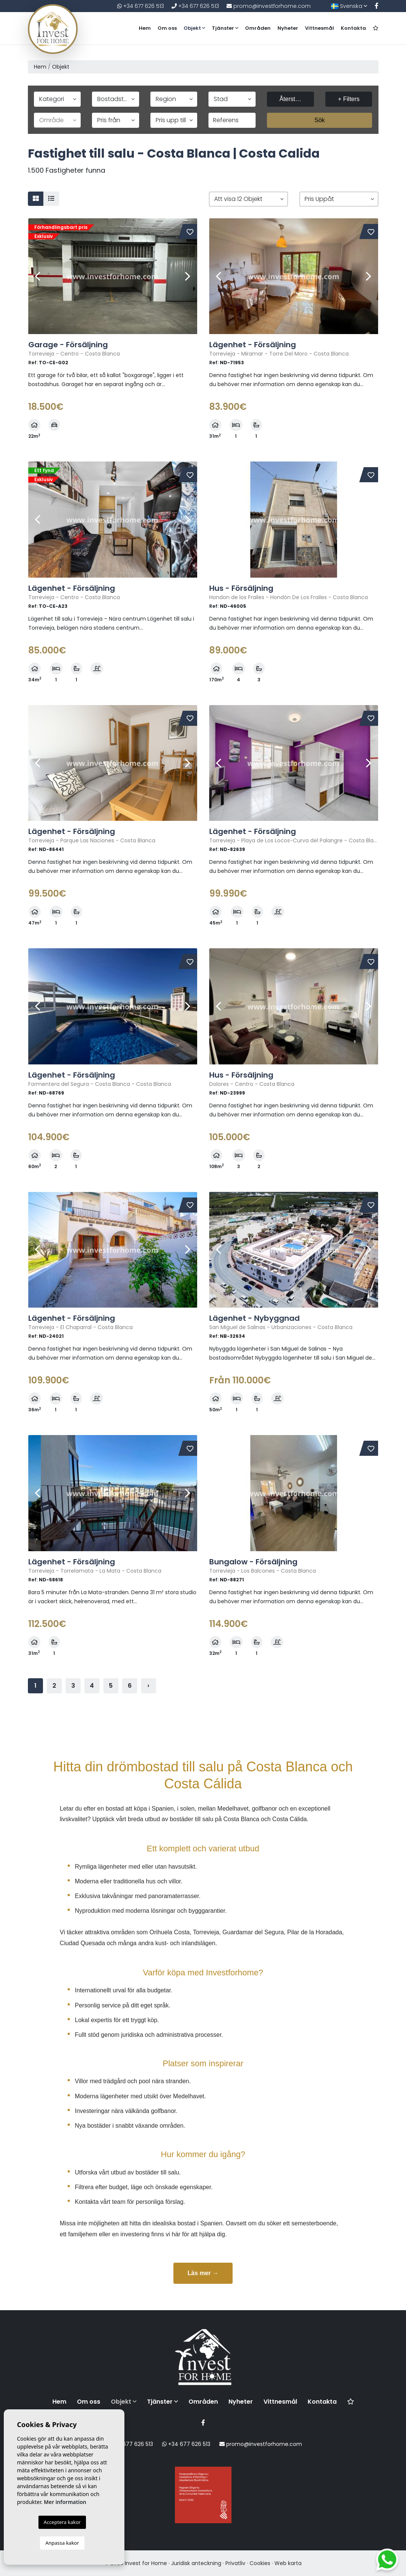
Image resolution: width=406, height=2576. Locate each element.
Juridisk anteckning (196, 2563)
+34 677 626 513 (140, 6)
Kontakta (353, 28)
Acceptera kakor (62, 2522)
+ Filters (348, 99)
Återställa (292, 99)
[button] (248, 199)
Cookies (260, 2563)
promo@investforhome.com (269, 6)
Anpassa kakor (62, 2542)
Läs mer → (203, 2273)
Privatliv (235, 2563)
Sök (319, 120)
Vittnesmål (319, 28)
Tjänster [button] (225, 28)
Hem (145, 28)
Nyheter (287, 28)
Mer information (65, 2501)
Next (187, 276)
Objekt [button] (194, 28)
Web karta (288, 2563)
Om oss (167, 28)
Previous (37, 276)
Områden (258, 28)
